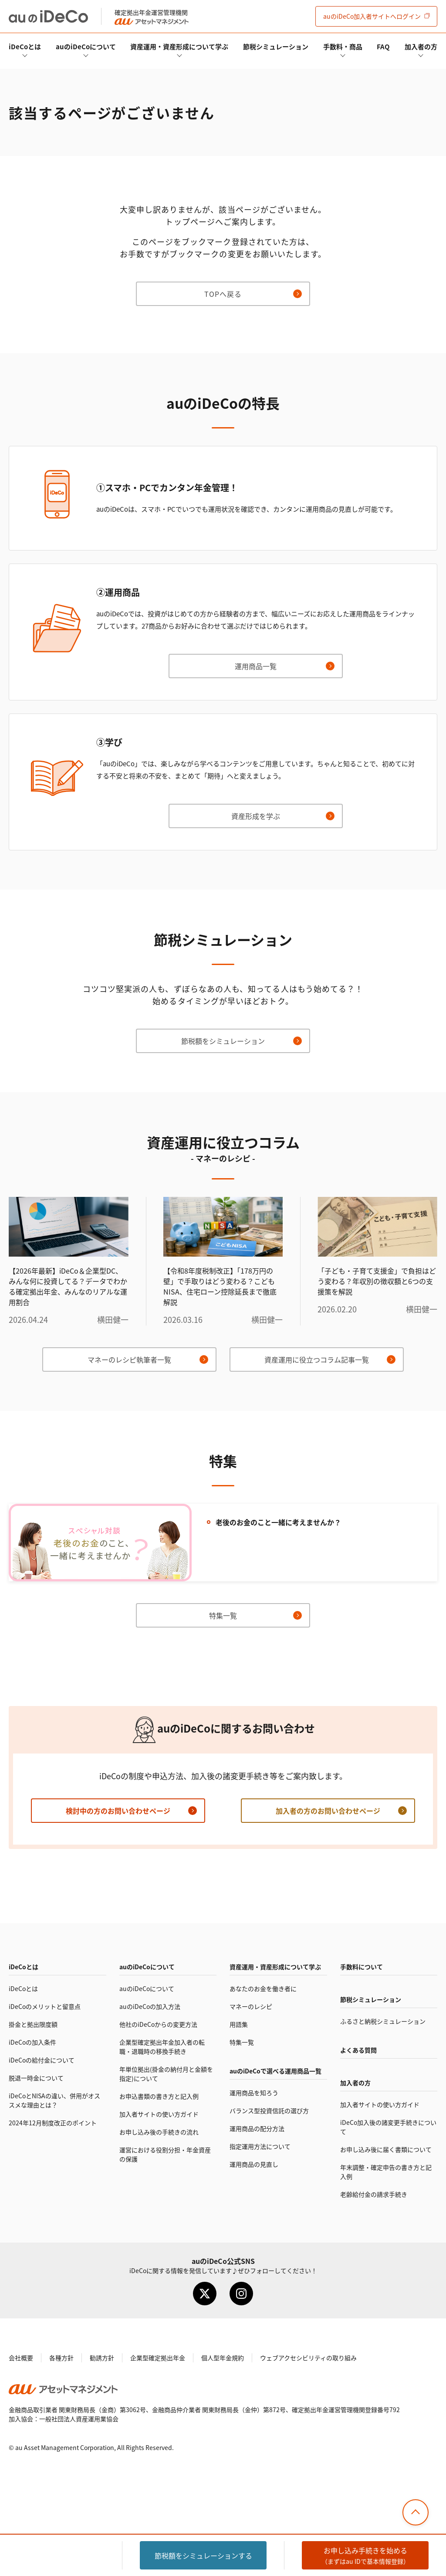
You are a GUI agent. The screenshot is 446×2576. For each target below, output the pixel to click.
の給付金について (41, 2060)
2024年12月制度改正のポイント (53, 2122)
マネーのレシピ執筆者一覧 (129, 1359)
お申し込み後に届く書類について (386, 2149)
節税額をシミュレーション (223, 1041)
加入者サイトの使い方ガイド (159, 2114)
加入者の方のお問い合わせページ (328, 1810)
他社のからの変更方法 (158, 2024)
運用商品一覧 (256, 666)
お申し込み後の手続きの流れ (159, 2131)
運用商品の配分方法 (257, 2128)
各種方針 (61, 2357)
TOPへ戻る (223, 294)
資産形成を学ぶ (255, 816)
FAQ (383, 46)
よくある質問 (358, 2050)
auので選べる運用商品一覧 (275, 2070)
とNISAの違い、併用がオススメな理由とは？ (54, 2100)
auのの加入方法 (149, 2006)
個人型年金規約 (222, 2357)
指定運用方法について (260, 2146)
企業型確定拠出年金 (157, 2357)
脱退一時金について (36, 2077)
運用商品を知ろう (254, 2092)
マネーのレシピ (251, 2006)
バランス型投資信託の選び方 (269, 2110)
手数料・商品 (342, 46)
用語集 (239, 2024)
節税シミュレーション (275, 46)
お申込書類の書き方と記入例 (159, 2096)
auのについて (86, 46)
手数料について (361, 1966)
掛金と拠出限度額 (33, 2024)
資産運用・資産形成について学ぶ (179, 46)
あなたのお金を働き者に (263, 1988)
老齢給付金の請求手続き (373, 2194)
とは (25, 46)
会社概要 (21, 2357)
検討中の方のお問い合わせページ (118, 1810)
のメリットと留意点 (45, 2006)
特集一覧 (223, 1615)
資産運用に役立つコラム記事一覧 (316, 1359)
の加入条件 (32, 2042)
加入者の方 (421, 46)
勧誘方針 (102, 2357)
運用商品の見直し (254, 2164)
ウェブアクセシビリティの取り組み (308, 2357)
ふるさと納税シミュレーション (383, 2021)
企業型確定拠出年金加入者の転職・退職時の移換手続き (162, 2047)
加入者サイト (372, 16)
